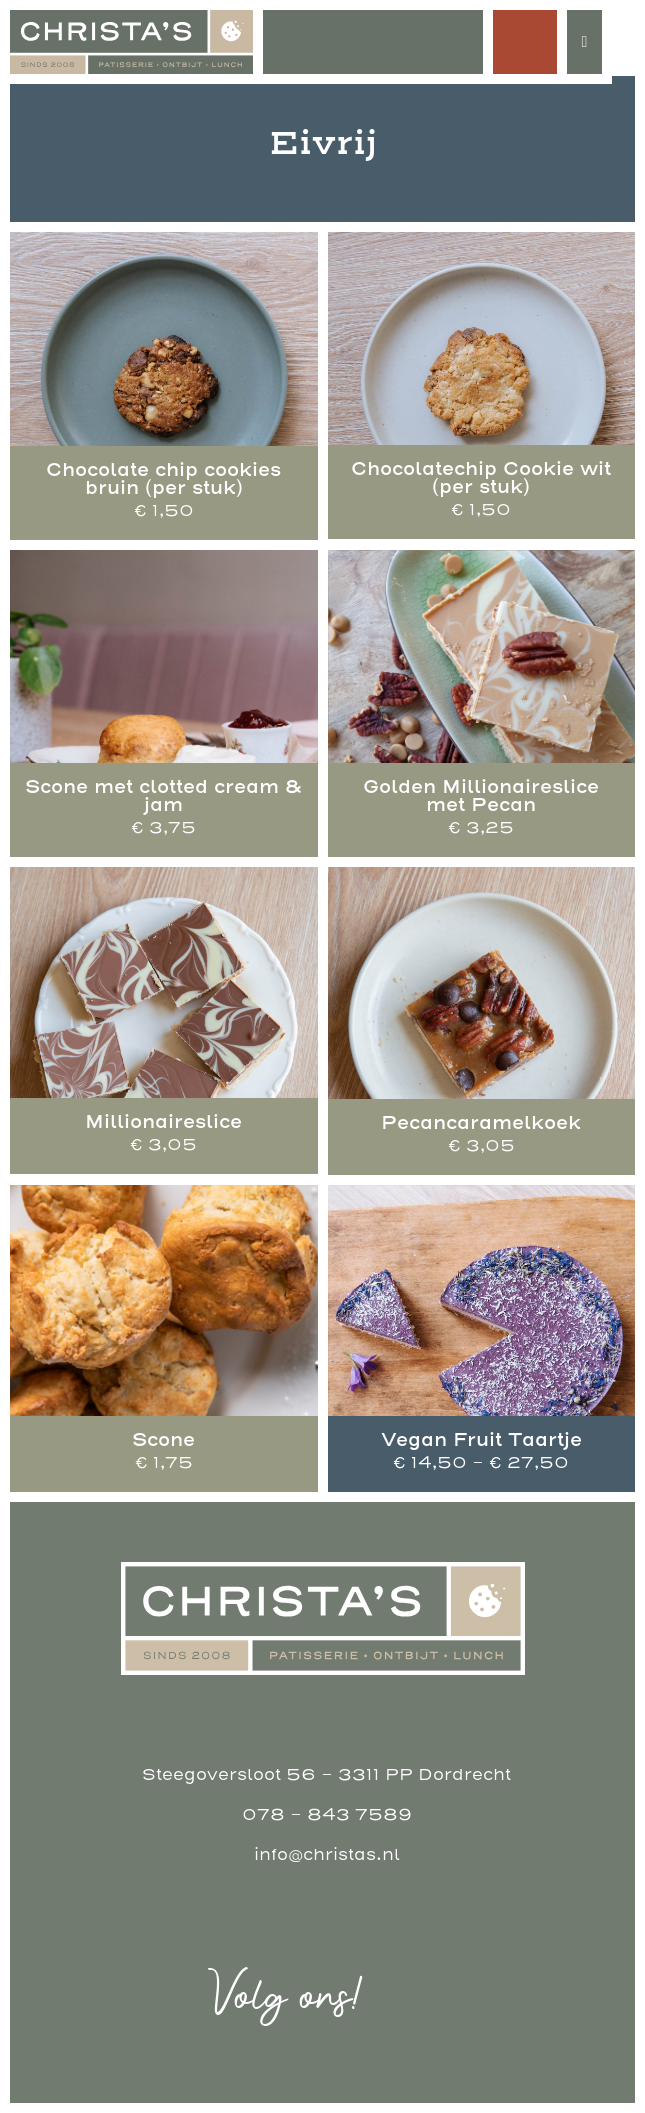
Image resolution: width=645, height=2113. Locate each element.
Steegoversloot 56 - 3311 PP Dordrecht (326, 1774)
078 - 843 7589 (327, 1814)
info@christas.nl (327, 1854)
